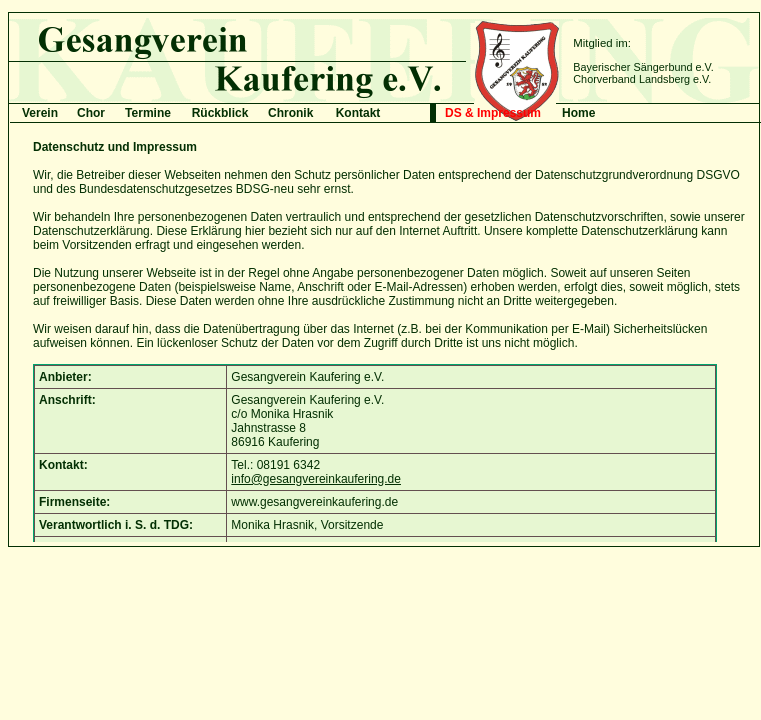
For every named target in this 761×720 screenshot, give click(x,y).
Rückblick (220, 113)
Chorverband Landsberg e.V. (642, 79)
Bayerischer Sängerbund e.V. (643, 67)
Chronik (290, 113)
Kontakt (358, 113)
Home (578, 113)
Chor (91, 113)
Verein (40, 113)
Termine (148, 113)
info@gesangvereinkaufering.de (316, 479)
